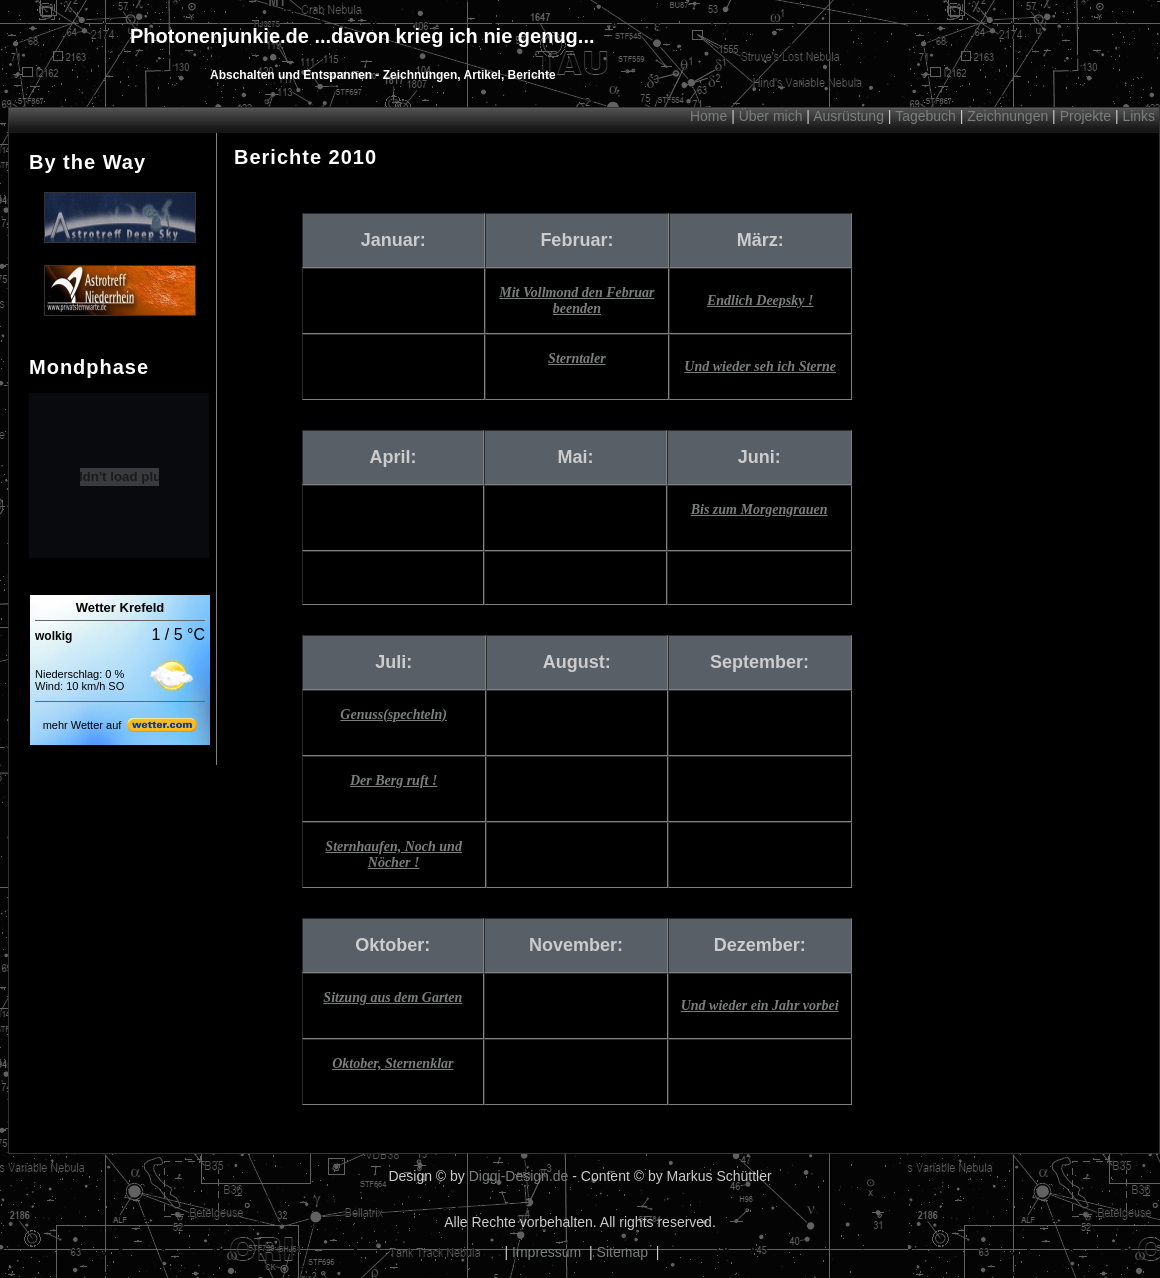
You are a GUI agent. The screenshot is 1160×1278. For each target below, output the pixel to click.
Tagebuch (925, 116)
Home (708, 116)
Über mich (771, 116)
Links (1138, 116)
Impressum (546, 1252)
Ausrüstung (848, 116)
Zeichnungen (1007, 116)
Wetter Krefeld (120, 607)
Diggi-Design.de (519, 1176)
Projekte (1085, 116)
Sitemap (622, 1252)
